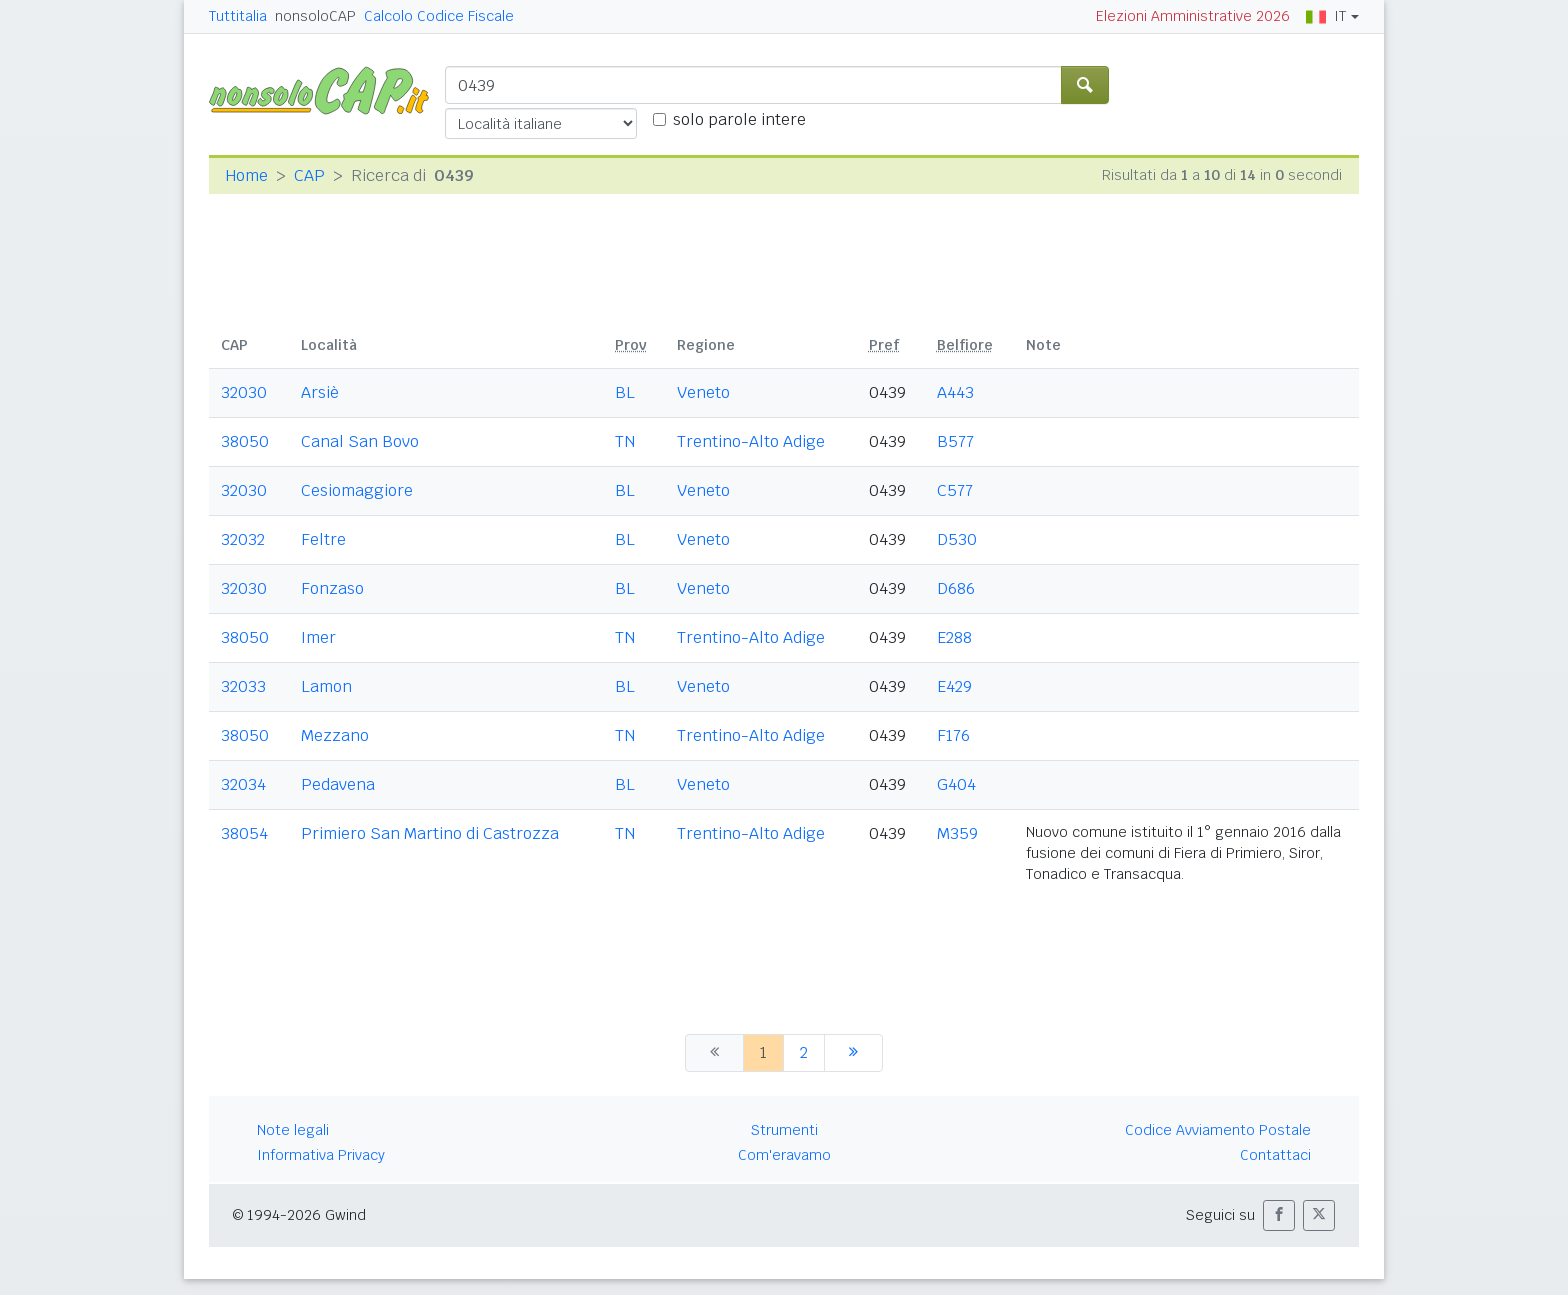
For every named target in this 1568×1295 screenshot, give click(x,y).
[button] (1279, 1215)
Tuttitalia (238, 16)
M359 (957, 833)
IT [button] (1326, 16)
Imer (318, 637)
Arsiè (320, 392)
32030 (244, 392)
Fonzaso (332, 588)
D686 (956, 588)
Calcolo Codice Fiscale (439, 16)
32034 (243, 784)
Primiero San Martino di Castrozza (430, 833)
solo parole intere (739, 119)
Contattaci (1275, 1155)
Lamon (326, 686)
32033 (243, 686)
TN (625, 441)
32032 (243, 539)
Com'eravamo (784, 1155)
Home (246, 175)
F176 (953, 735)
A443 (955, 392)
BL (625, 392)
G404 (956, 784)
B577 (955, 441)
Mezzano (335, 735)
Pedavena (338, 784)
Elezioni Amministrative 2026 (1193, 16)
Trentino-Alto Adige (751, 441)
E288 (954, 637)
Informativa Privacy (321, 1155)
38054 (244, 833)
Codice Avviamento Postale (1218, 1130)
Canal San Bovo (360, 441)
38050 (245, 441)
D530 (957, 539)
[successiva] (853, 1053)
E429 (954, 686)
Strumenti (784, 1130)
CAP (309, 175)
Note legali (293, 1130)
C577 (955, 490)
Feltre (323, 539)
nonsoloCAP (315, 16)
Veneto (703, 392)
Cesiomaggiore (357, 490)
